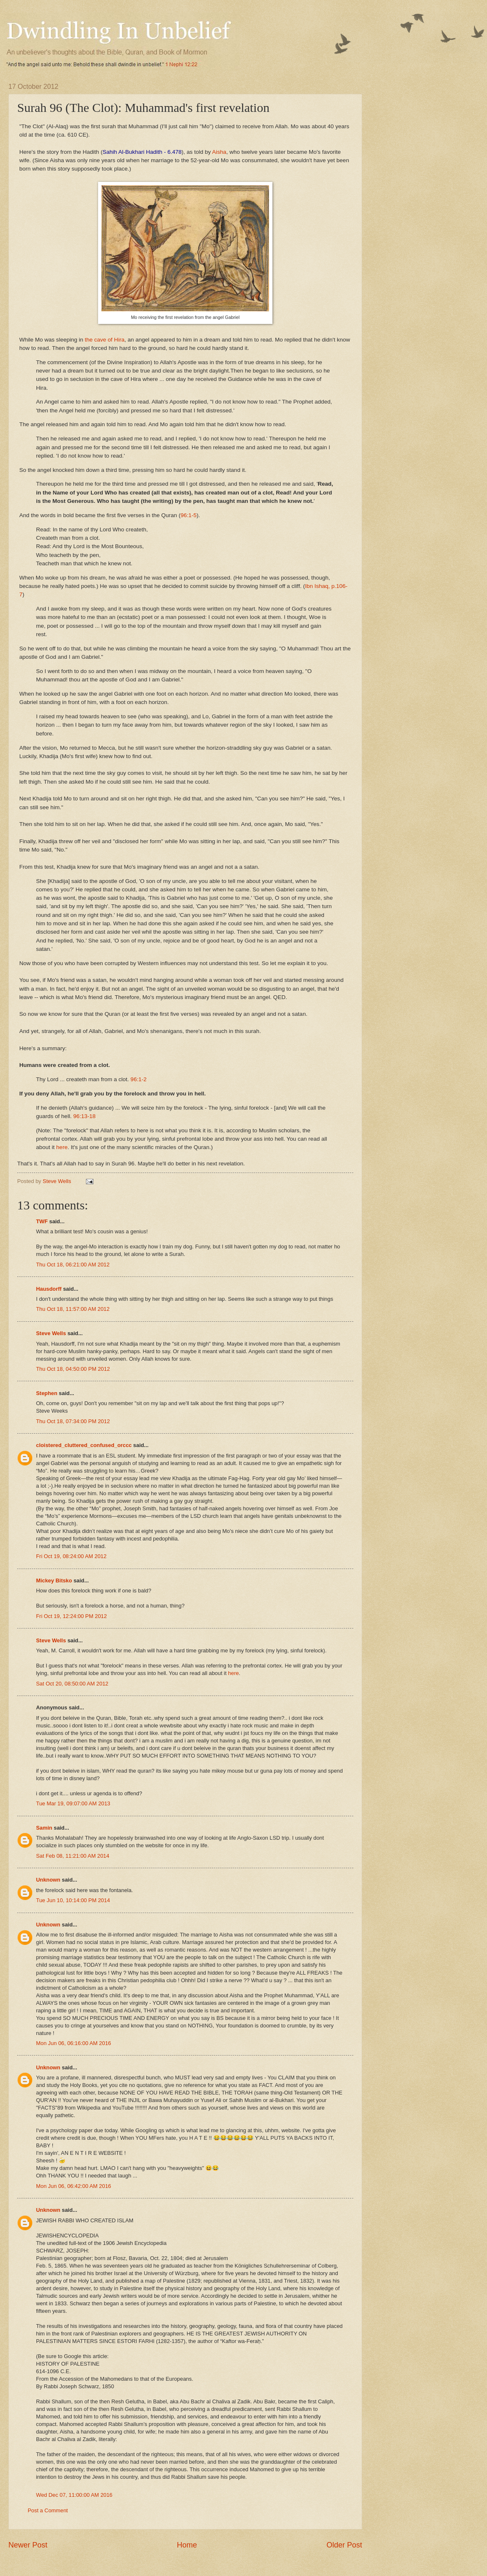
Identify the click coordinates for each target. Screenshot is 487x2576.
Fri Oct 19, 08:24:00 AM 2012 (71, 1556)
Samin (44, 1828)
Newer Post (27, 2545)
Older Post (344, 2545)
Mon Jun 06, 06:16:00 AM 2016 (73, 2043)
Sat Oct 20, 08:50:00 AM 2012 (72, 1683)
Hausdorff (49, 1289)
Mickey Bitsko (54, 1580)
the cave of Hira (104, 340)
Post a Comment (48, 2510)
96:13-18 (84, 1116)
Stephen (46, 1393)
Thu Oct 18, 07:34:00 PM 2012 (73, 1421)
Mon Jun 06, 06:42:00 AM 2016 (73, 2186)
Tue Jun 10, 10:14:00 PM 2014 (73, 1900)
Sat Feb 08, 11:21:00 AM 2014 (72, 1856)
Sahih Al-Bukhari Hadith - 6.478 (142, 152)
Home (187, 2545)
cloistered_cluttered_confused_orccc (84, 1445)
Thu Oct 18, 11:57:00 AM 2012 (72, 1309)
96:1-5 (189, 515)
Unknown (48, 1880)
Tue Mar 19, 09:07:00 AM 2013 (73, 1803)
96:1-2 (138, 1079)
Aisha (219, 152)
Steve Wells (58, 1181)
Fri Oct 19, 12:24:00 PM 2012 (71, 1616)
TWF (42, 1221)
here (61, 1147)
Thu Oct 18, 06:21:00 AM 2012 (72, 1264)
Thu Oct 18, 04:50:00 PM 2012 (73, 1369)
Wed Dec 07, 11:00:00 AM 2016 (74, 2495)
